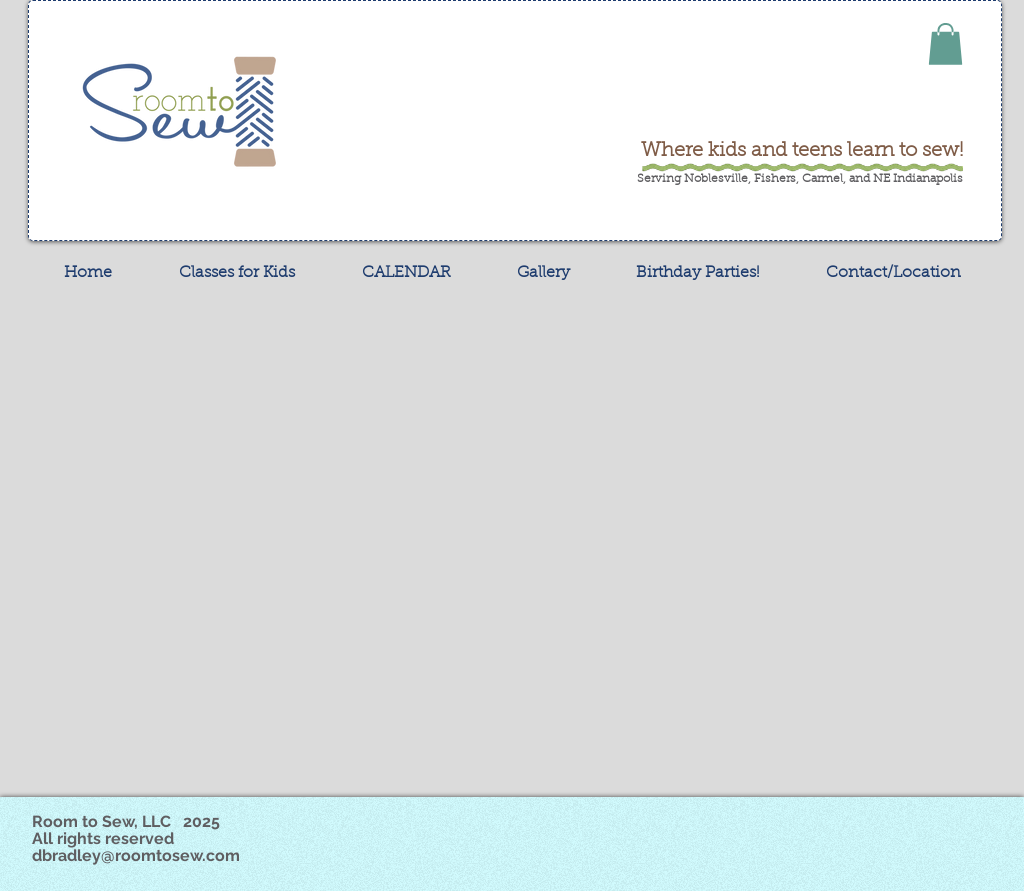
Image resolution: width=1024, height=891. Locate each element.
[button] (945, 44)
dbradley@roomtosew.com (136, 855)
